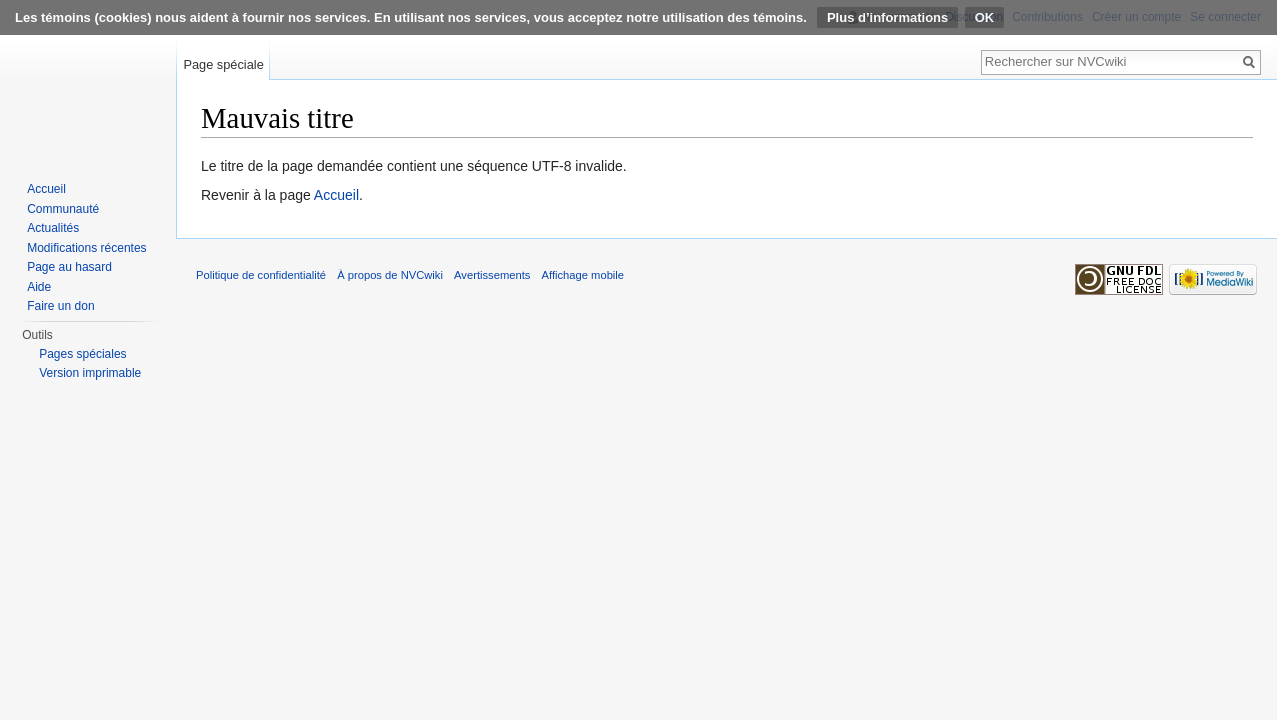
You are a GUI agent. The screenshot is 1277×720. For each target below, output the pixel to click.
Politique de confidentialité (261, 275)
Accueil (336, 195)
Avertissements (492, 275)
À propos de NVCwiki (390, 275)
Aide (39, 287)
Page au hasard (69, 267)
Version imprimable (90, 373)
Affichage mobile (583, 275)
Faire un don (60, 306)
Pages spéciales (82, 354)
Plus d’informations (887, 17)
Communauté (63, 209)
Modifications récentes (86, 248)
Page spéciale (223, 64)
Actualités (53, 228)
